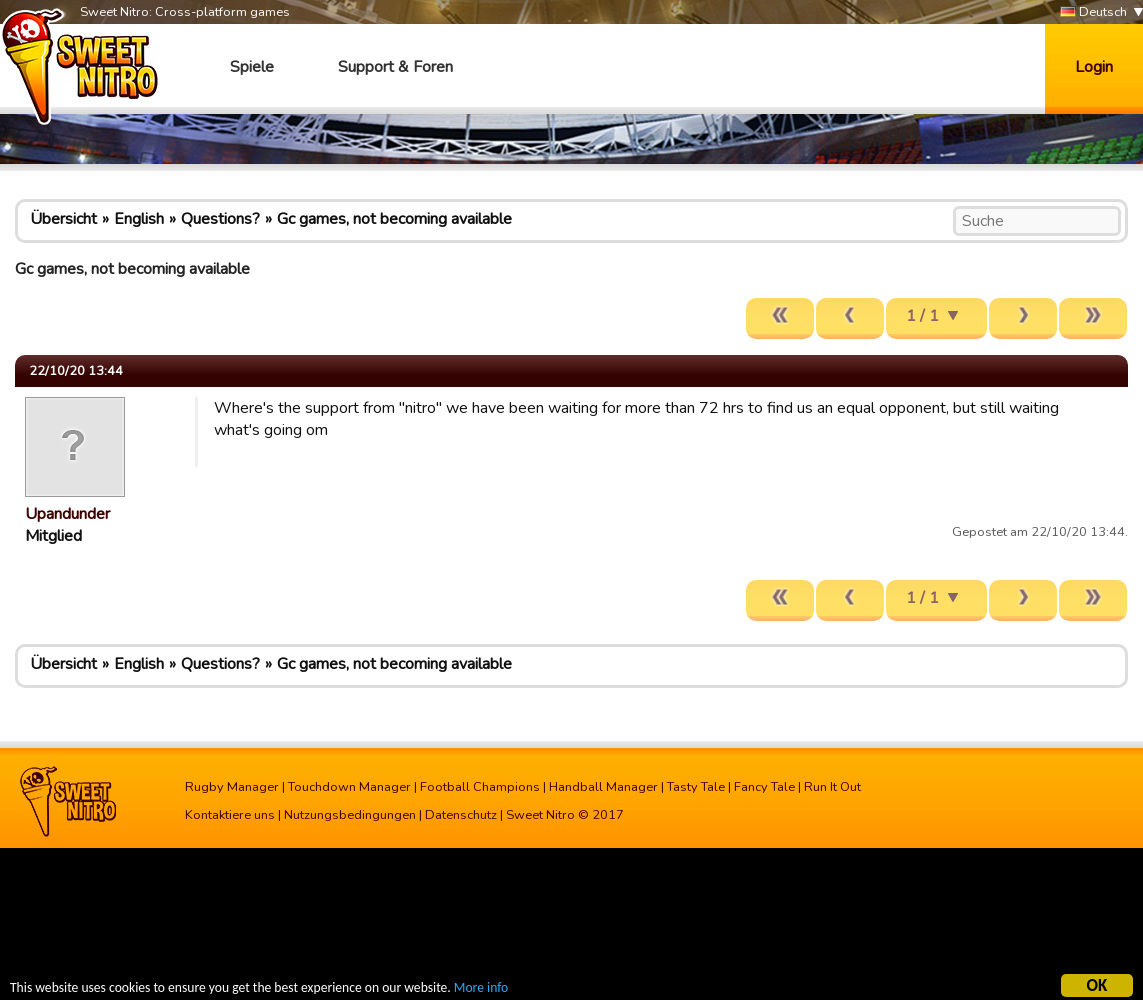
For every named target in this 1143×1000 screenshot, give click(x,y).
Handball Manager (603, 787)
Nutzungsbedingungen (350, 815)
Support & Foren (395, 67)
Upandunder (67, 514)
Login (1094, 67)
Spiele (252, 67)
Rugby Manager (232, 787)
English (139, 219)
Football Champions (480, 787)
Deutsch (1093, 12)
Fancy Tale (764, 787)
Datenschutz (461, 815)
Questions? (220, 219)
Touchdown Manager (349, 787)
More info (481, 990)
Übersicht (63, 219)
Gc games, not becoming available (394, 219)
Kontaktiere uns (230, 815)
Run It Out (832, 787)
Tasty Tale (696, 787)
